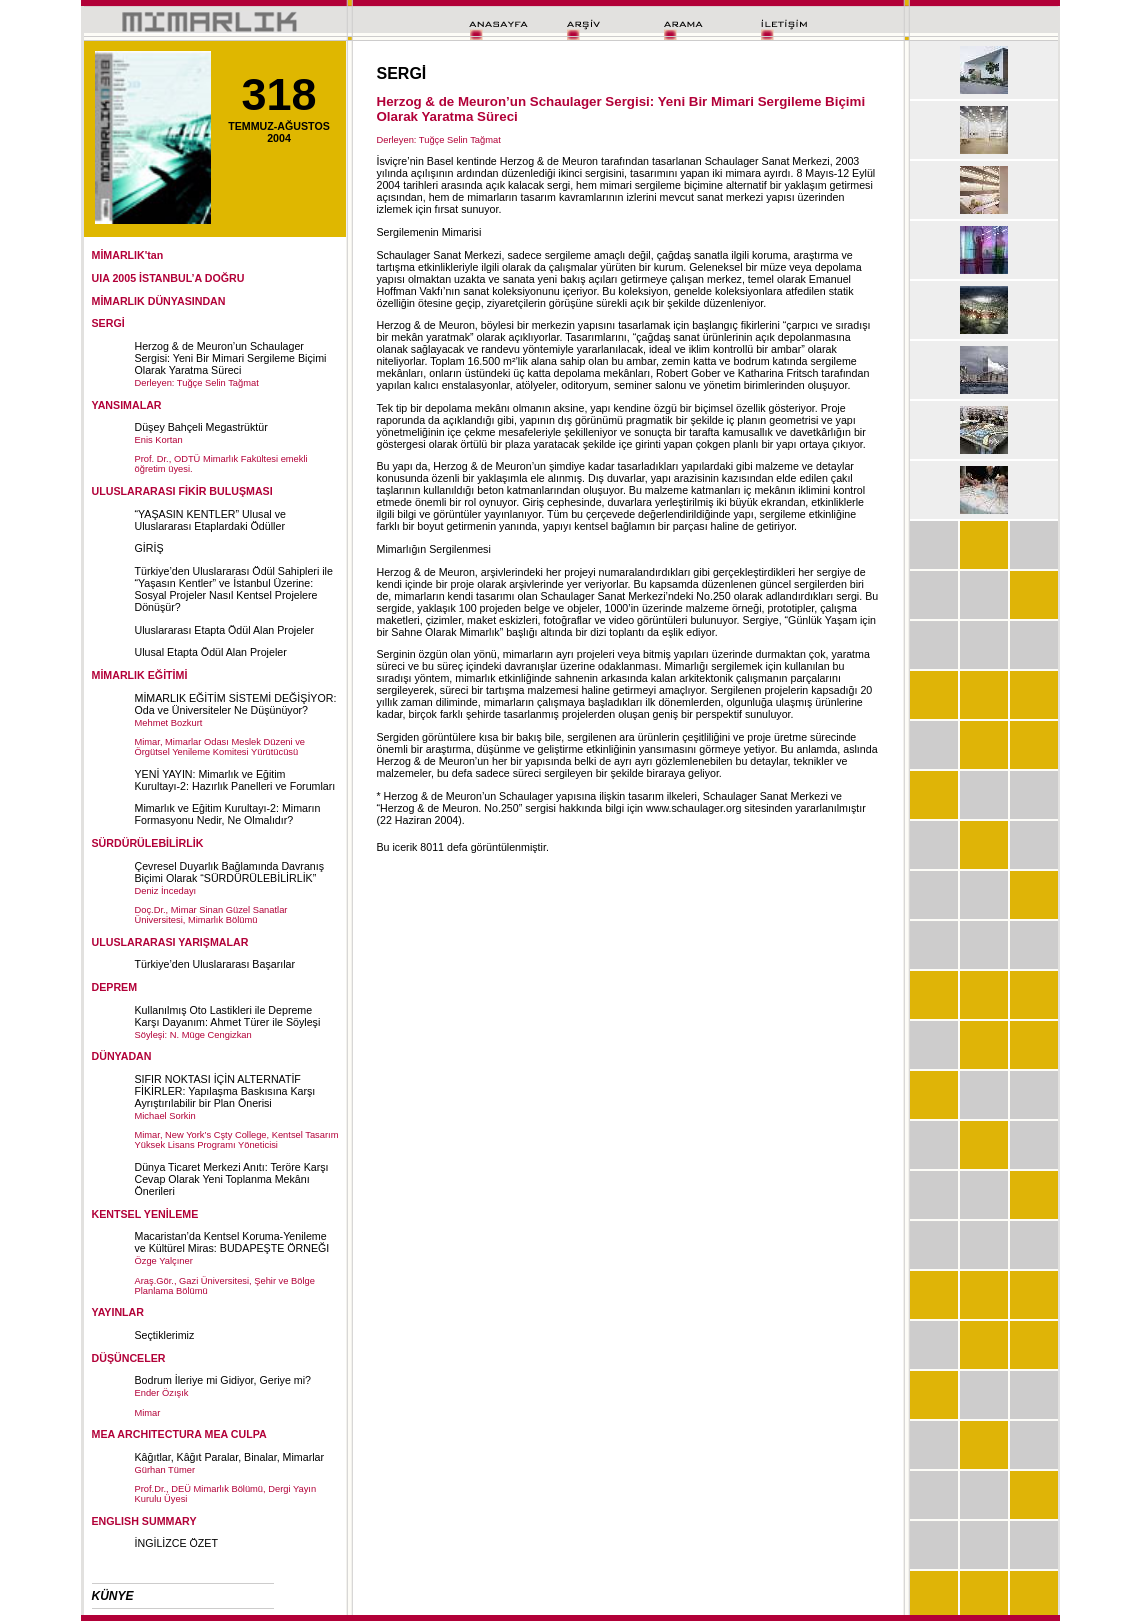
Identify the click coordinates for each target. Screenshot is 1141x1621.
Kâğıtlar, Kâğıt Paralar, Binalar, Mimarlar (230, 1457)
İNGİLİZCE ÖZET (176, 1543)
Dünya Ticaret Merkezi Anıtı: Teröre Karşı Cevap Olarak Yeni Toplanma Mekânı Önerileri (232, 1179)
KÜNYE (113, 1596)
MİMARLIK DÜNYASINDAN (159, 301)
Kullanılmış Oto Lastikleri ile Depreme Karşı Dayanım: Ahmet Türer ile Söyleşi (228, 1016)
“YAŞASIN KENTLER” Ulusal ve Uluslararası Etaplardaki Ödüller (210, 520)
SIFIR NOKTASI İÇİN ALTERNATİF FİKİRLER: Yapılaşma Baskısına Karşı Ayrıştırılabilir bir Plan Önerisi (225, 1091)
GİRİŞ (149, 548)
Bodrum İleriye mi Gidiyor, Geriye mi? (223, 1380)
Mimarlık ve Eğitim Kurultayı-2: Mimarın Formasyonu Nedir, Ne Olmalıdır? (228, 814)
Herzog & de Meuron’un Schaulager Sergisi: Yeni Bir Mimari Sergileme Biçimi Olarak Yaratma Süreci (231, 358)
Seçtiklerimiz (165, 1335)
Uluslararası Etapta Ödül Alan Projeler (224, 630)
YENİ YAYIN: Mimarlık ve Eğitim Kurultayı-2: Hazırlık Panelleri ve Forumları (235, 780)
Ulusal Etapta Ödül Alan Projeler (211, 652)
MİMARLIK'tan (128, 255)
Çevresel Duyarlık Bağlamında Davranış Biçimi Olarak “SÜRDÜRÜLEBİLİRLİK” (230, 872)
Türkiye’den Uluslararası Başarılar (215, 964)
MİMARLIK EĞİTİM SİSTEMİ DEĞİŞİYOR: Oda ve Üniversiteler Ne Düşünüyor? (236, 704)
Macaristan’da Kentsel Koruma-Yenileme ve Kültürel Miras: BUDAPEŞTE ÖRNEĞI (232, 1242)
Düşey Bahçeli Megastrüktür (201, 427)
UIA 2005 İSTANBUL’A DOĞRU (168, 278)
